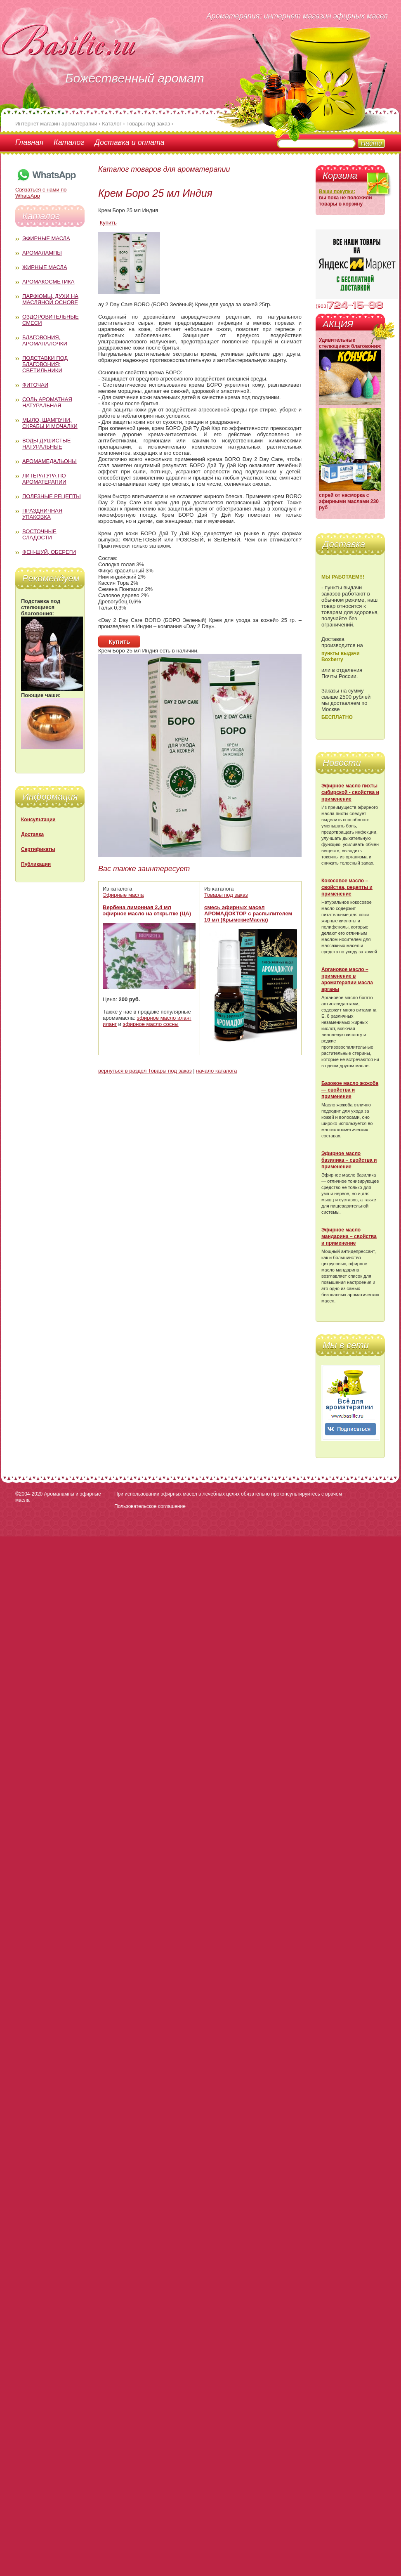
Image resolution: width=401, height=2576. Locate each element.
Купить (108, 223)
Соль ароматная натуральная (47, 402)
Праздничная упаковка (42, 514)
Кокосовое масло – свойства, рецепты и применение (347, 887)
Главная (29, 142)
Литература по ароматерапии (44, 479)
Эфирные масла (46, 238)
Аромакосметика (48, 282)
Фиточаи (35, 385)
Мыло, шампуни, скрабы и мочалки (50, 423)
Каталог (69, 142)
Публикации (36, 864)
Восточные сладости (39, 534)
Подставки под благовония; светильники (45, 364)
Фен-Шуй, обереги (49, 552)
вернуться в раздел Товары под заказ (145, 1071)
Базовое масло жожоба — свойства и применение (349, 1089)
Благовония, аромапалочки (44, 340)
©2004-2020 (28, 1494)
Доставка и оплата (129, 142)
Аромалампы (42, 253)
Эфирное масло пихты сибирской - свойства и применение (350, 792)
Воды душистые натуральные (46, 443)
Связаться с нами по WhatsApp (46, 189)
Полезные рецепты (51, 496)
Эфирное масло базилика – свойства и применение (349, 1160)
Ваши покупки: (337, 191)
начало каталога (216, 1071)
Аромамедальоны (49, 461)
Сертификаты (38, 849)
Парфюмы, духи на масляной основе (50, 299)
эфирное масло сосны (151, 1024)
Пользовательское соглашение (150, 1506)
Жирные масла (44, 267)
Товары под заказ (226, 895)
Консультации (38, 819)
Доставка (32, 834)
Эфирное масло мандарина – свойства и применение (349, 1236)
